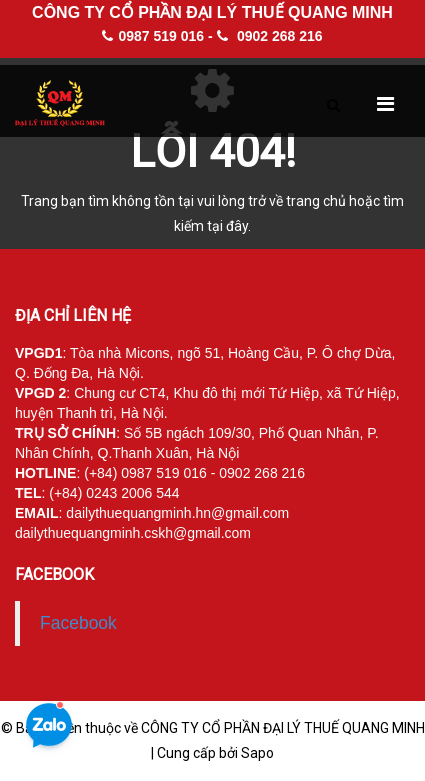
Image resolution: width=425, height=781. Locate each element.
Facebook (78, 623)
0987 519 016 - (157, 36)
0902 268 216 (270, 36)
